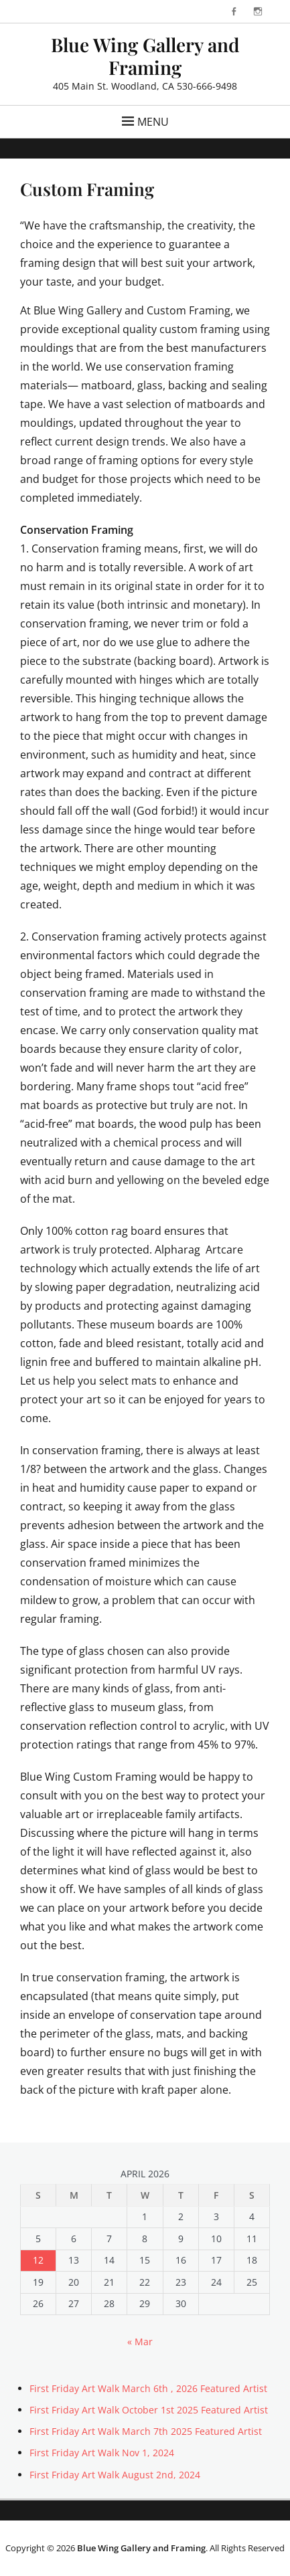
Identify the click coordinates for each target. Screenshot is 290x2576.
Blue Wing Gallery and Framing (145, 56)
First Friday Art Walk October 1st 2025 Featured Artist (148, 2409)
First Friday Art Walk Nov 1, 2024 (101, 2452)
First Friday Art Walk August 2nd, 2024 (114, 2474)
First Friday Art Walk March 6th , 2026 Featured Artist (148, 2388)
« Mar (140, 2341)
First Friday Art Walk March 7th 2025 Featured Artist (145, 2431)
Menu (153, 121)
